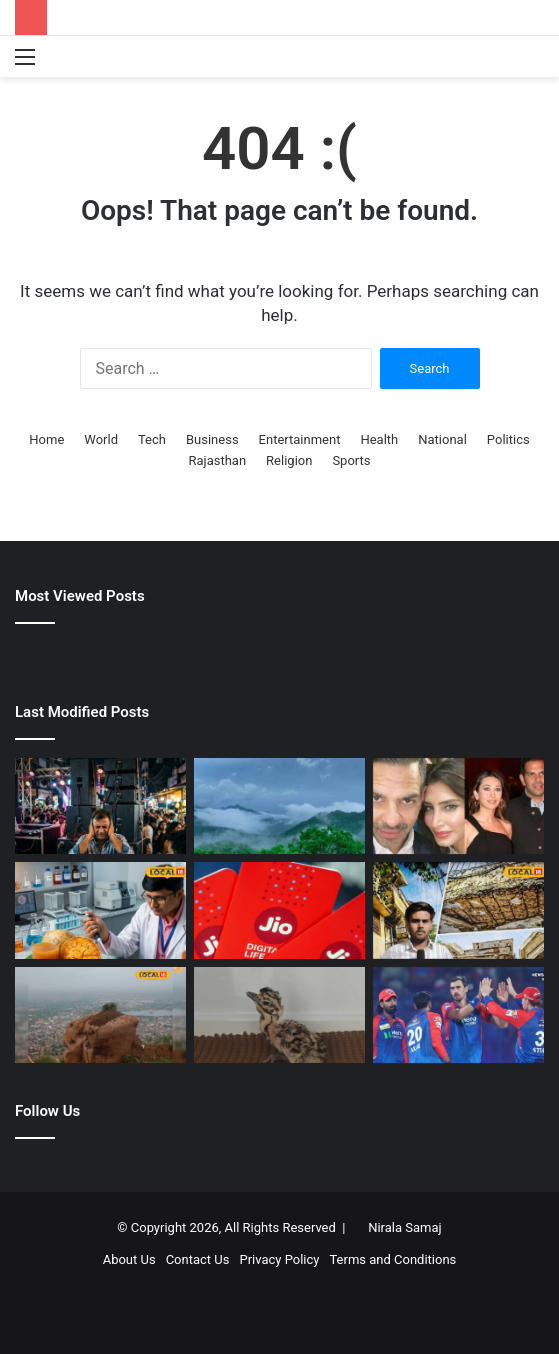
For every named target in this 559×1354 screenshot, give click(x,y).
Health (379, 439)
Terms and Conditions (392, 1259)
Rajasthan (217, 460)
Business (212, 439)
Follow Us (47, 1111)
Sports (351, 460)
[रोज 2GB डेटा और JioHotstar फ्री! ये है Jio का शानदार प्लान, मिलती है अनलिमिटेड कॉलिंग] (279, 910)
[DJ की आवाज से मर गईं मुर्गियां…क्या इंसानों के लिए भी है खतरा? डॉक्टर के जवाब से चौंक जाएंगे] (100, 806)
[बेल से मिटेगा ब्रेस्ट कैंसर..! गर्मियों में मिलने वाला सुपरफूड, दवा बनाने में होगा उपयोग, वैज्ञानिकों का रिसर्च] (100, 910)
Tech (152, 439)
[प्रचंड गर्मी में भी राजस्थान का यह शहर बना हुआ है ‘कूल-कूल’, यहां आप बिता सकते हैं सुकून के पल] (279, 806)
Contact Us (198, 1259)
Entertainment (300, 439)
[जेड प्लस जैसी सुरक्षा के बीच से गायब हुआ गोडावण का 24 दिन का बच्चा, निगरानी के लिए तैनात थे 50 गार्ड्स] (279, 1015)
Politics (508, 439)
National (442, 439)
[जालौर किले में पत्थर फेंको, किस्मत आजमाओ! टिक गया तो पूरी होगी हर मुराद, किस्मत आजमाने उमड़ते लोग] (100, 1015)
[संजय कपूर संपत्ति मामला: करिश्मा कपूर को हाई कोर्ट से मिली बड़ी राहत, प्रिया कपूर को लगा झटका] (458, 806)
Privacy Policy (279, 1259)
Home (46, 439)
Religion (289, 460)
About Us (129, 1259)
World (101, 439)
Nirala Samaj (405, 1227)
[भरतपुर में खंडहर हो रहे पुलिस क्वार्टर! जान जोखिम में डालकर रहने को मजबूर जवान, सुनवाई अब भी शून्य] (458, 910)
